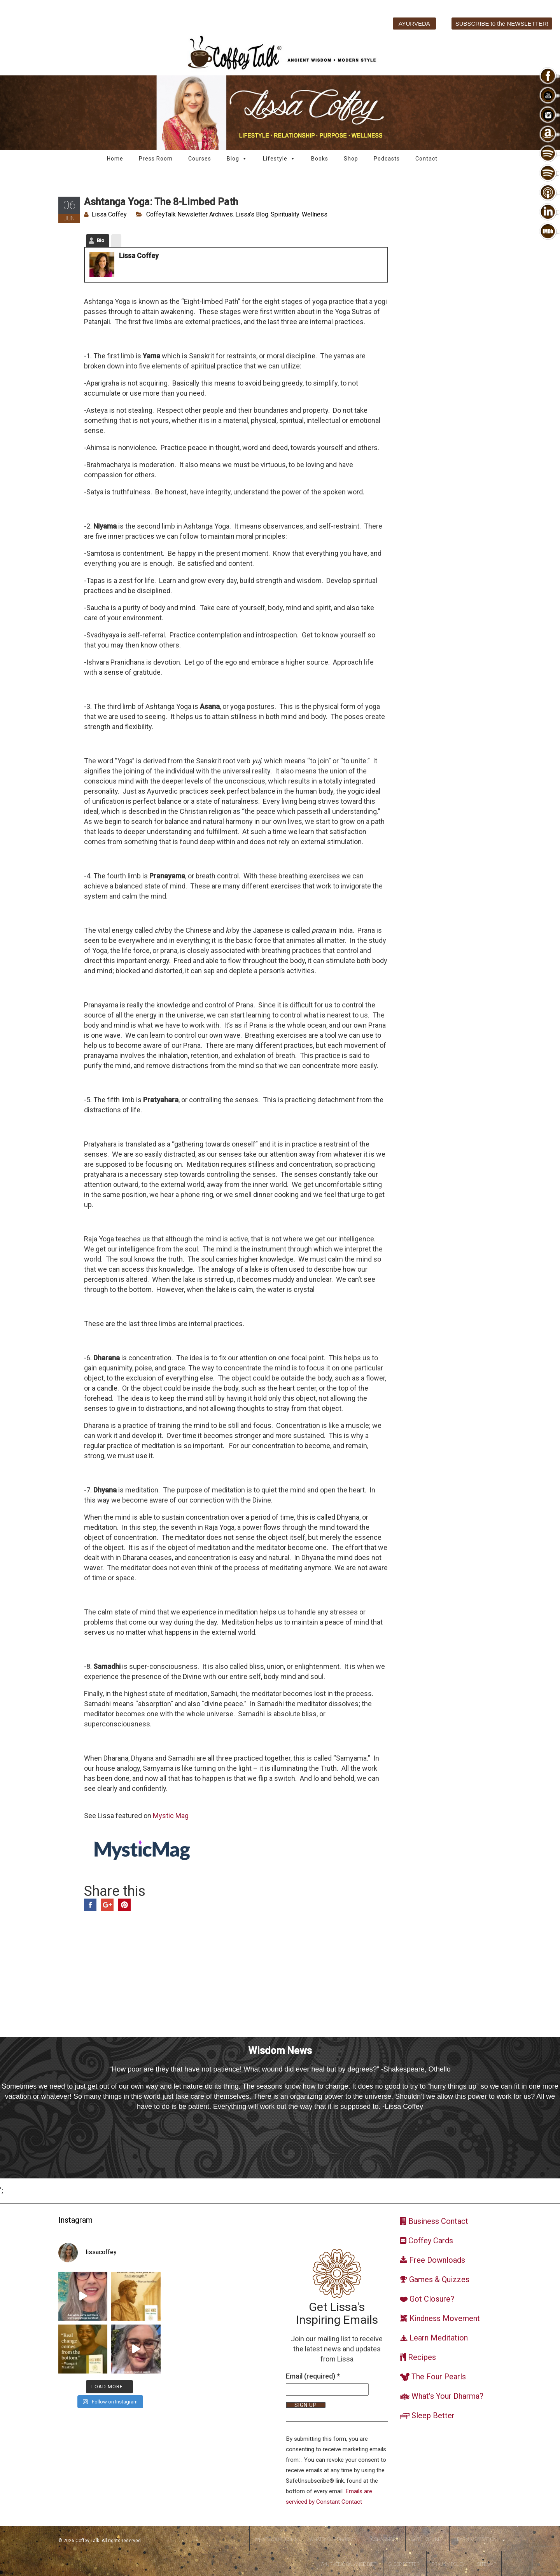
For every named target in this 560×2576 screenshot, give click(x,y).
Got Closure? (427, 2539)
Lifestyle (279, 159)
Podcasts (387, 158)
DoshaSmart (383, 2539)
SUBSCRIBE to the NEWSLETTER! (501, 23)
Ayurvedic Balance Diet (348, 2564)
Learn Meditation (476, 2539)
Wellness (314, 214)
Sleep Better (404, 2564)
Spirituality (285, 214)
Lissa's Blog (251, 214)
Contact (426, 158)
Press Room (156, 158)
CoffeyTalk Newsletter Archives (189, 214)
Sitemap (486, 2564)
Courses (199, 158)
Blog (237, 159)
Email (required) (313, 2376)
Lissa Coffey (109, 214)
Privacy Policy (448, 2564)
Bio (100, 240)
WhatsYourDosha (276, 2539)
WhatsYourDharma (332, 2539)
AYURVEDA (414, 23)
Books (319, 158)
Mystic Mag (171, 1816)
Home (115, 158)
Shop (351, 158)
